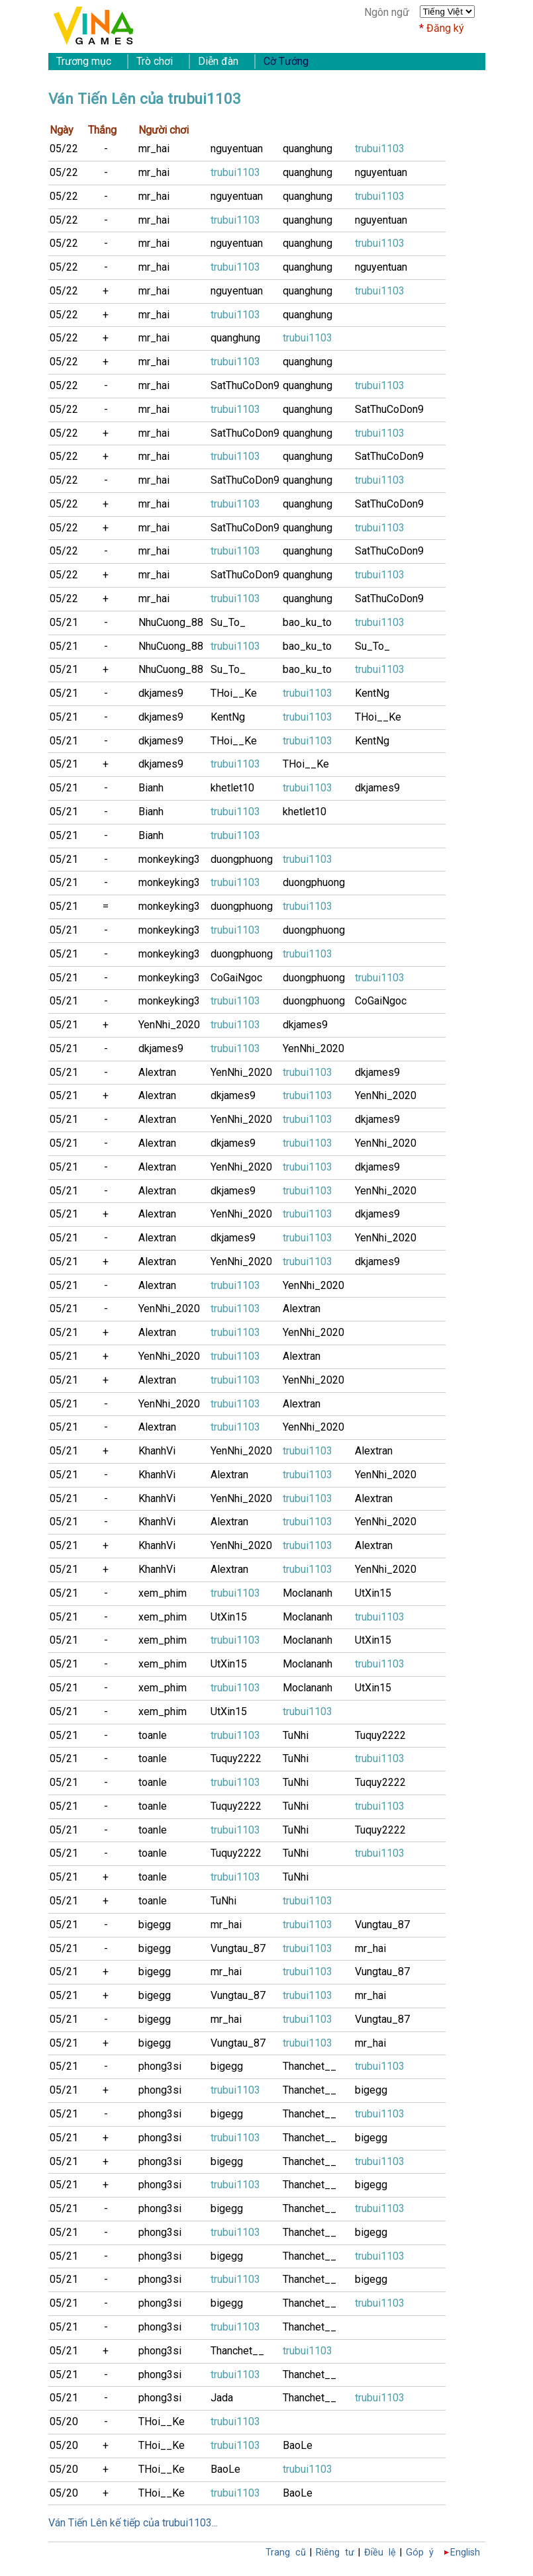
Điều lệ (380, 2552)
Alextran (157, 1072)
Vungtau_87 (382, 1924)
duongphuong (242, 859)
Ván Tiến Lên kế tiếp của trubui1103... (133, 2522)
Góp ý (420, 2552)
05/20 (64, 2421)
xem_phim (162, 1593)
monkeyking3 (169, 859)
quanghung (307, 148)
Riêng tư (335, 2552)
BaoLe (298, 2445)
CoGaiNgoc (236, 977)
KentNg (372, 693)
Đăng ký (445, 28)
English (465, 2552)
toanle (152, 1735)
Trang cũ (286, 2552)
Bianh (151, 787)
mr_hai (154, 148)
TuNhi (296, 1735)
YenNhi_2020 (169, 1024)
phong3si (159, 2066)
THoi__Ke (234, 693)
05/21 (64, 622)
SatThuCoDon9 (245, 385)
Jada (222, 2397)
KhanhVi (156, 1450)
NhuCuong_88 (170, 622)
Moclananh (307, 1593)
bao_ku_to (307, 622)
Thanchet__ (309, 2066)
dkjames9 (160, 693)
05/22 (64, 148)
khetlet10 (232, 787)
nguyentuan (237, 148)
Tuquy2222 (380, 1735)
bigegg (154, 1924)
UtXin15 (373, 1593)
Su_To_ (228, 622)
